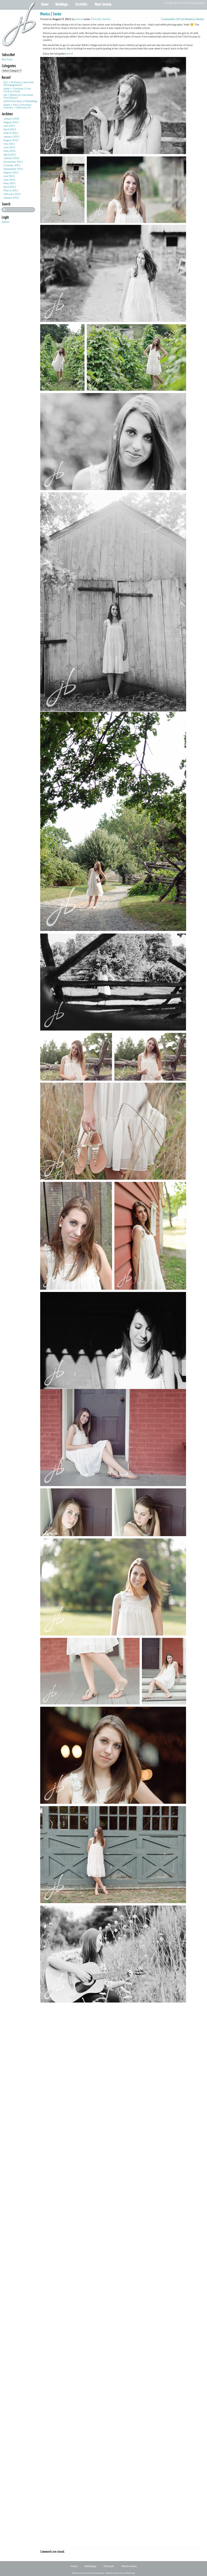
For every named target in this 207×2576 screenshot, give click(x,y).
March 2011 (10, 190)
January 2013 (11, 136)
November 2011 (13, 161)
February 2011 (12, 193)
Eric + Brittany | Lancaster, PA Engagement (18, 83)
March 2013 (10, 132)
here (69, 53)
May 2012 (9, 150)
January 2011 (11, 197)
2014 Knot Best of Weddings (20, 101)
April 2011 (9, 186)
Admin (5, 221)
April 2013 (9, 129)
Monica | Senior (50, 14)
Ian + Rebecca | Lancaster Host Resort (18, 96)
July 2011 (9, 176)
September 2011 (13, 168)
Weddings (61, 4)
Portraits (81, 4)
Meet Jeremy (103, 4)
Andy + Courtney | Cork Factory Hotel (17, 90)
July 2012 (9, 143)
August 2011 (10, 172)
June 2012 (9, 147)
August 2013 (10, 122)
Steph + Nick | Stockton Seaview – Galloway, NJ (17, 106)
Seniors (106, 19)
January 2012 (11, 158)
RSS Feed (7, 59)
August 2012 (10, 140)
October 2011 (11, 165)
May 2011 (9, 183)
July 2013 (9, 125)
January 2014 (11, 118)
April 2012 (9, 154)
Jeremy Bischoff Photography (184, 2)
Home (44, 4)
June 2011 (9, 179)
